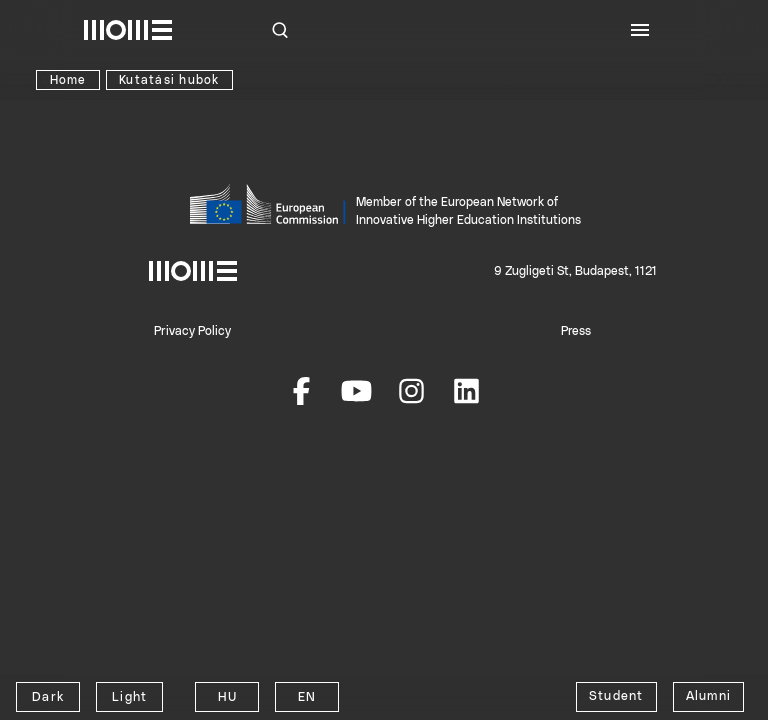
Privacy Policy (192, 331)
